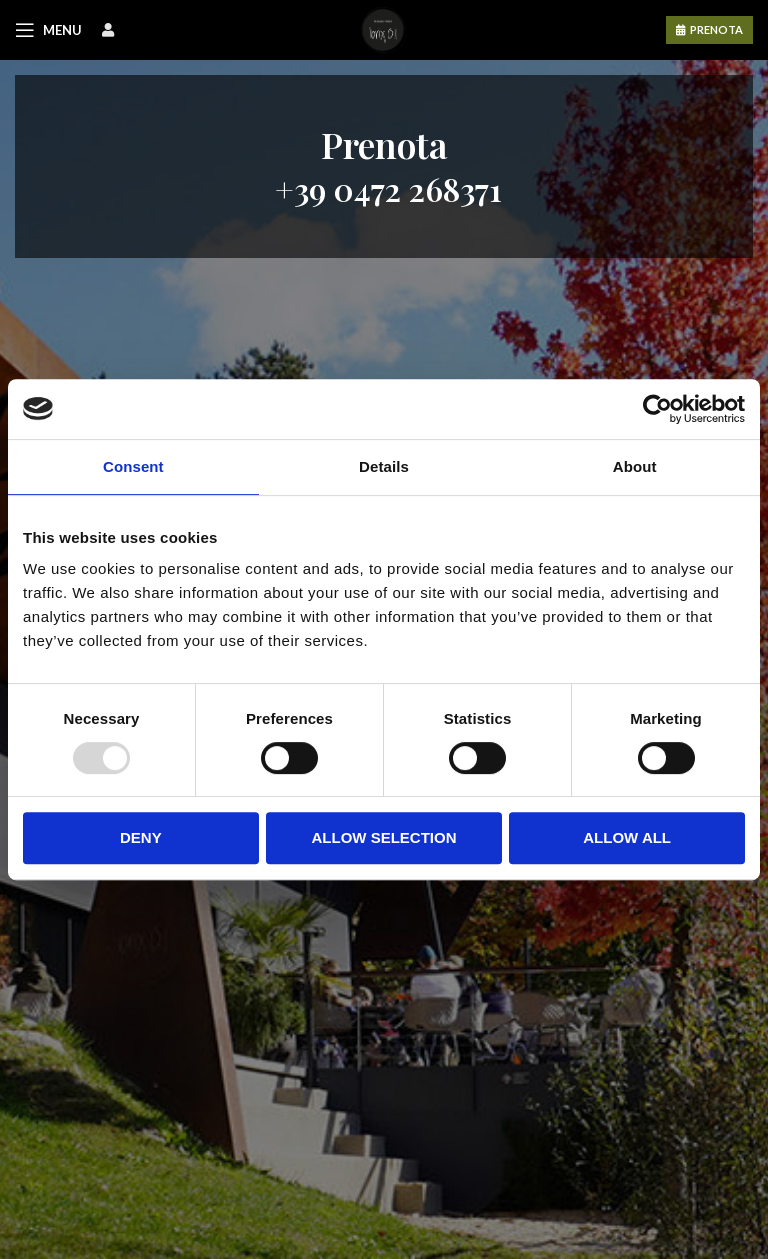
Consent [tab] (133, 466)
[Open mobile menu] (48, 30)
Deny (141, 837)
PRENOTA (716, 29)
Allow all (627, 837)
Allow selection (383, 837)
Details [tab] (384, 466)
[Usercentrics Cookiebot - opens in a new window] (657, 409)
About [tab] (635, 466)
